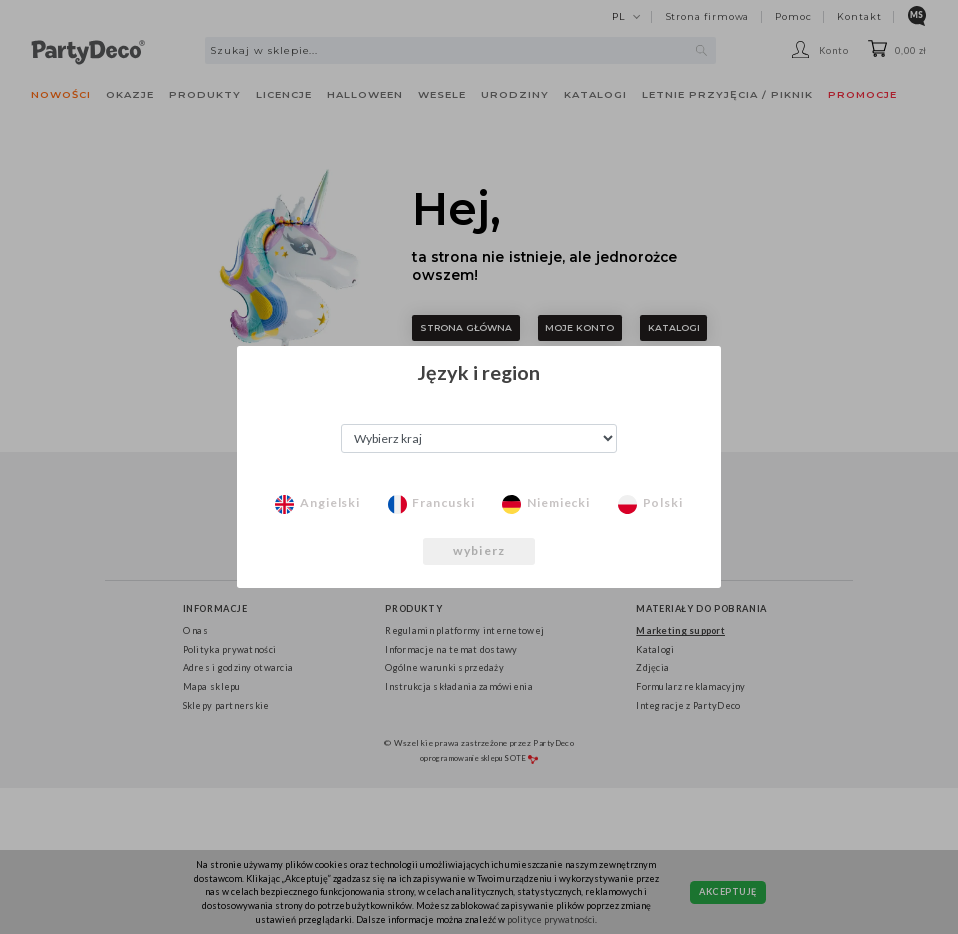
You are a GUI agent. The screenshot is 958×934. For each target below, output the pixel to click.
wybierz (479, 550)
